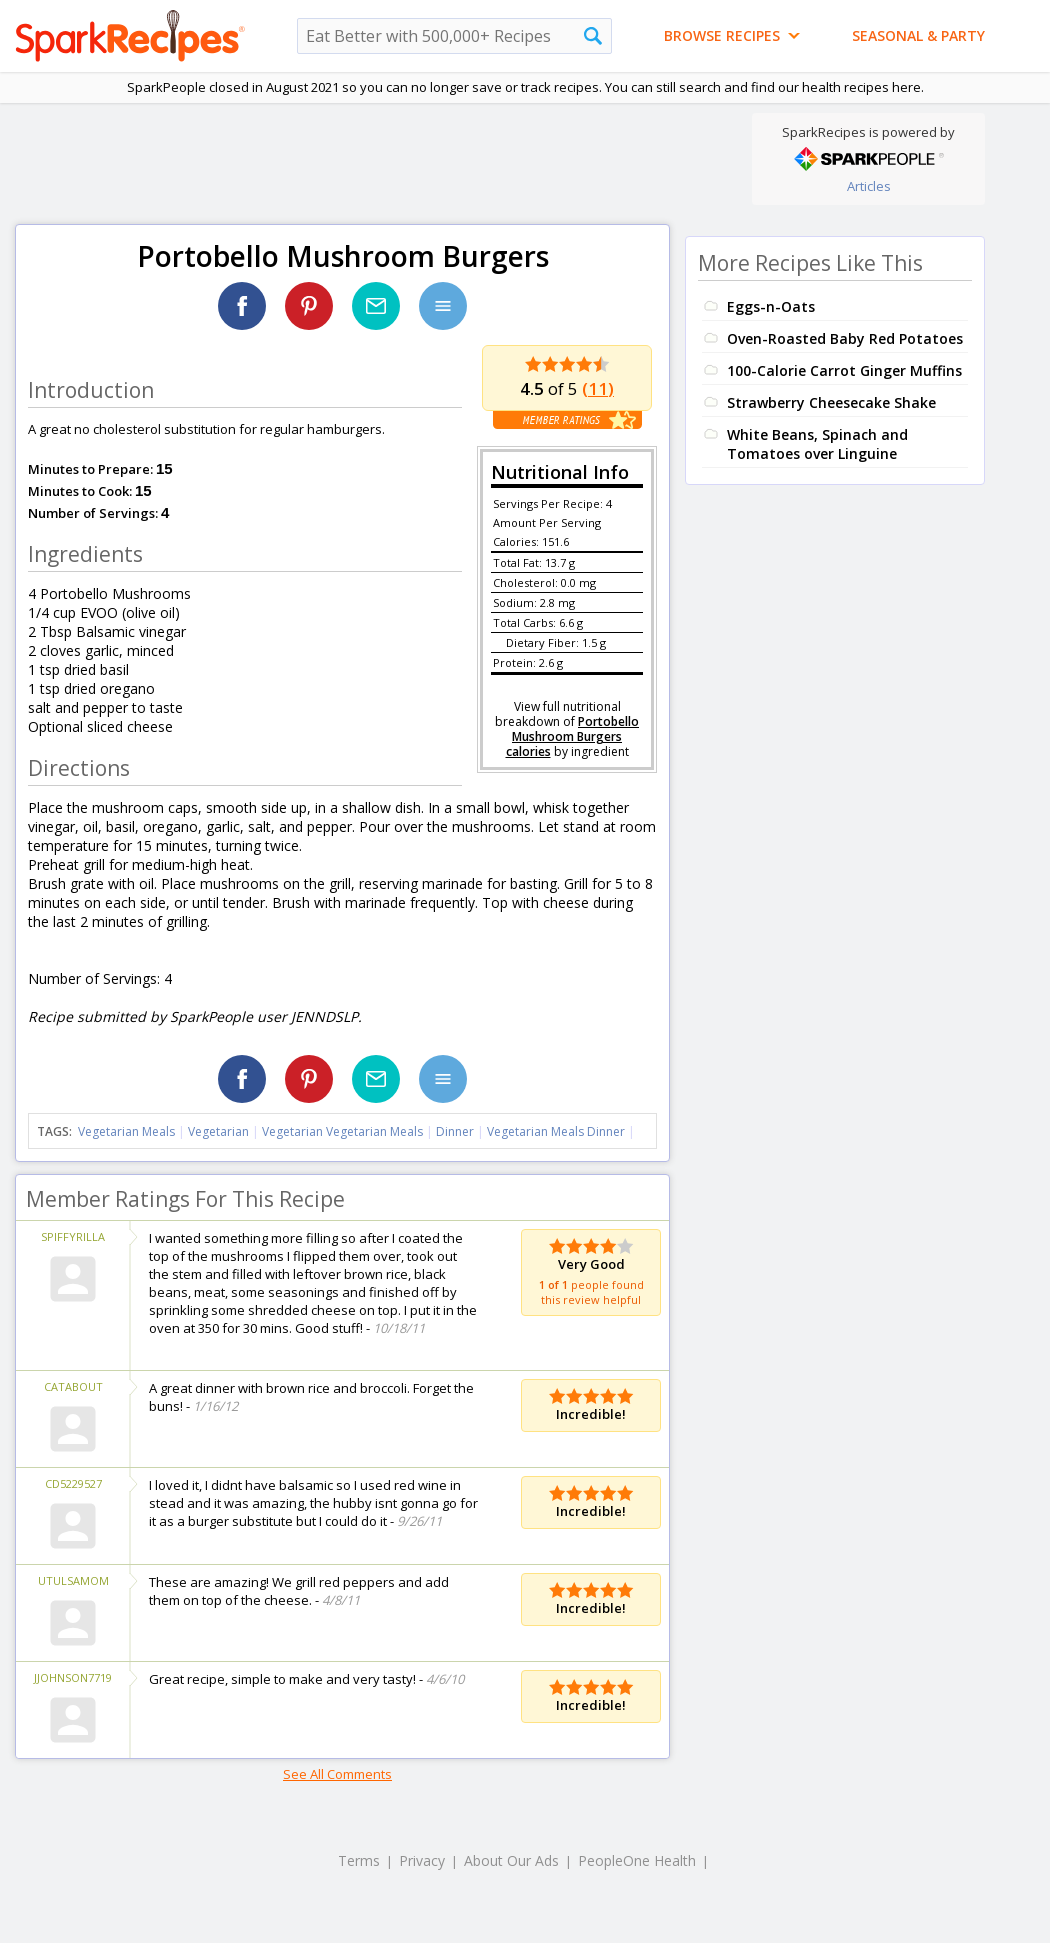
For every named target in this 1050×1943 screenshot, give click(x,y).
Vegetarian (218, 1131)
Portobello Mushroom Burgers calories (573, 736)
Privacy (422, 1860)
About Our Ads (511, 1860)
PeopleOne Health (637, 1860)
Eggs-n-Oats (771, 306)
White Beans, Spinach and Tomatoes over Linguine (817, 444)
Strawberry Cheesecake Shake (831, 402)
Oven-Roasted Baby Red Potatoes (845, 338)
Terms (359, 1860)
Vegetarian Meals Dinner (556, 1131)
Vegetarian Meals (126, 1131)
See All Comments (337, 1774)
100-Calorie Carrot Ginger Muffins (844, 370)
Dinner (455, 1131)
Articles (869, 186)
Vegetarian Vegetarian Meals (342, 1131)
